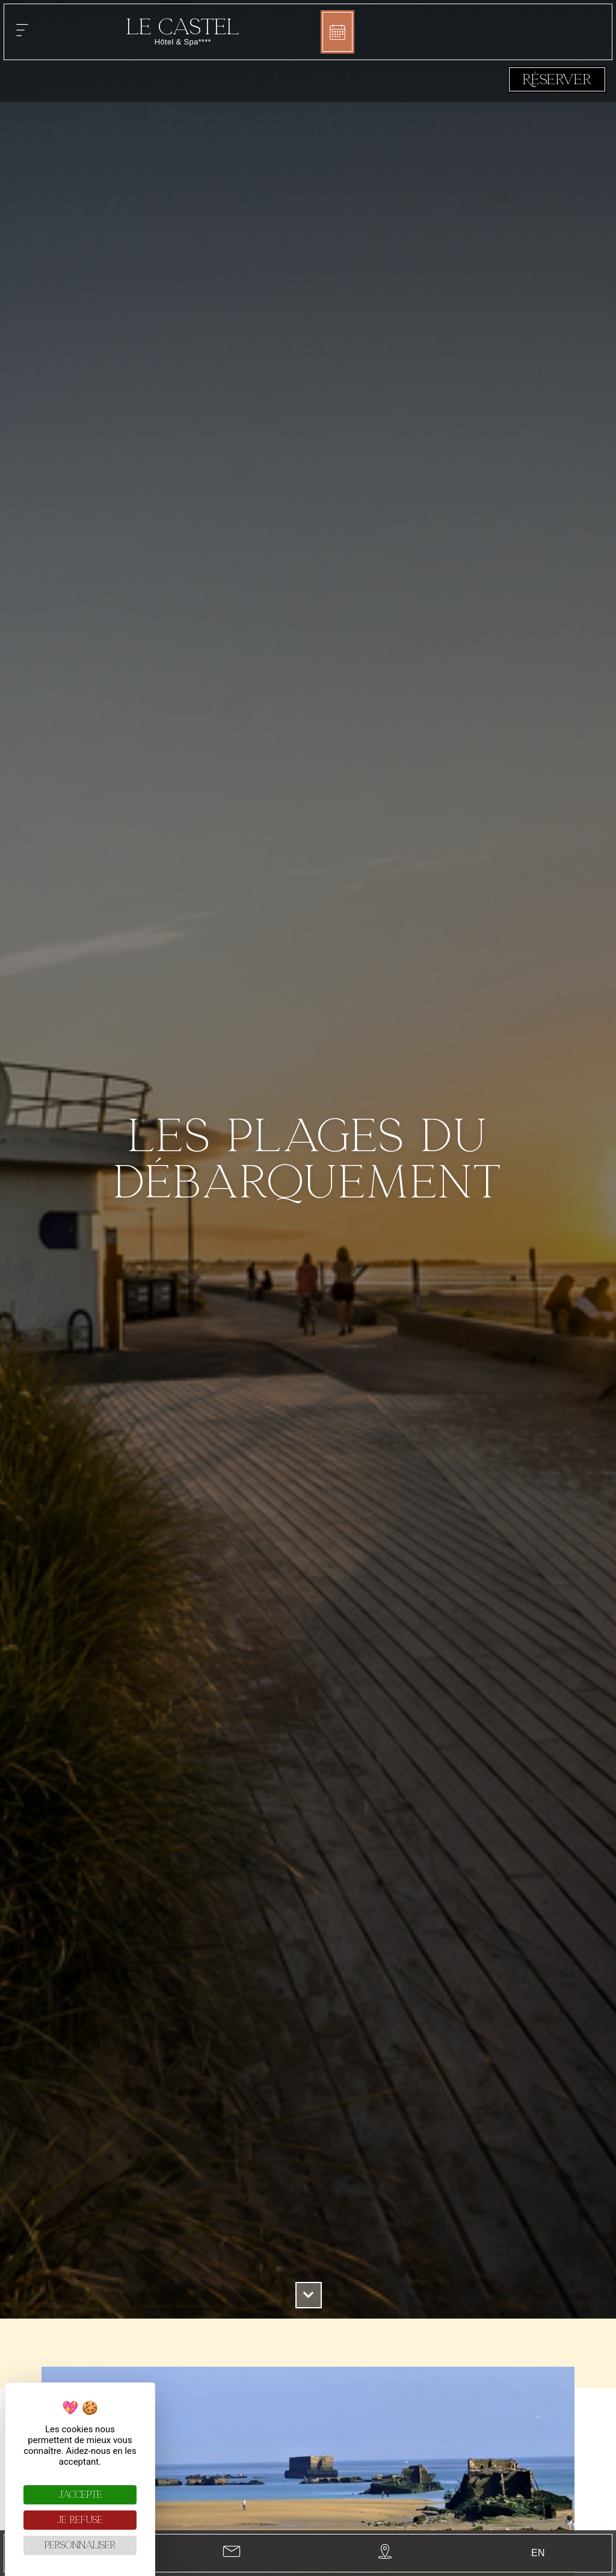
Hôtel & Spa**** (183, 41)
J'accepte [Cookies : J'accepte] (80, 2494)
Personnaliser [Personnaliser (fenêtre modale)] (80, 2545)
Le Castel (182, 27)
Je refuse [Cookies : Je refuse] (80, 2520)
